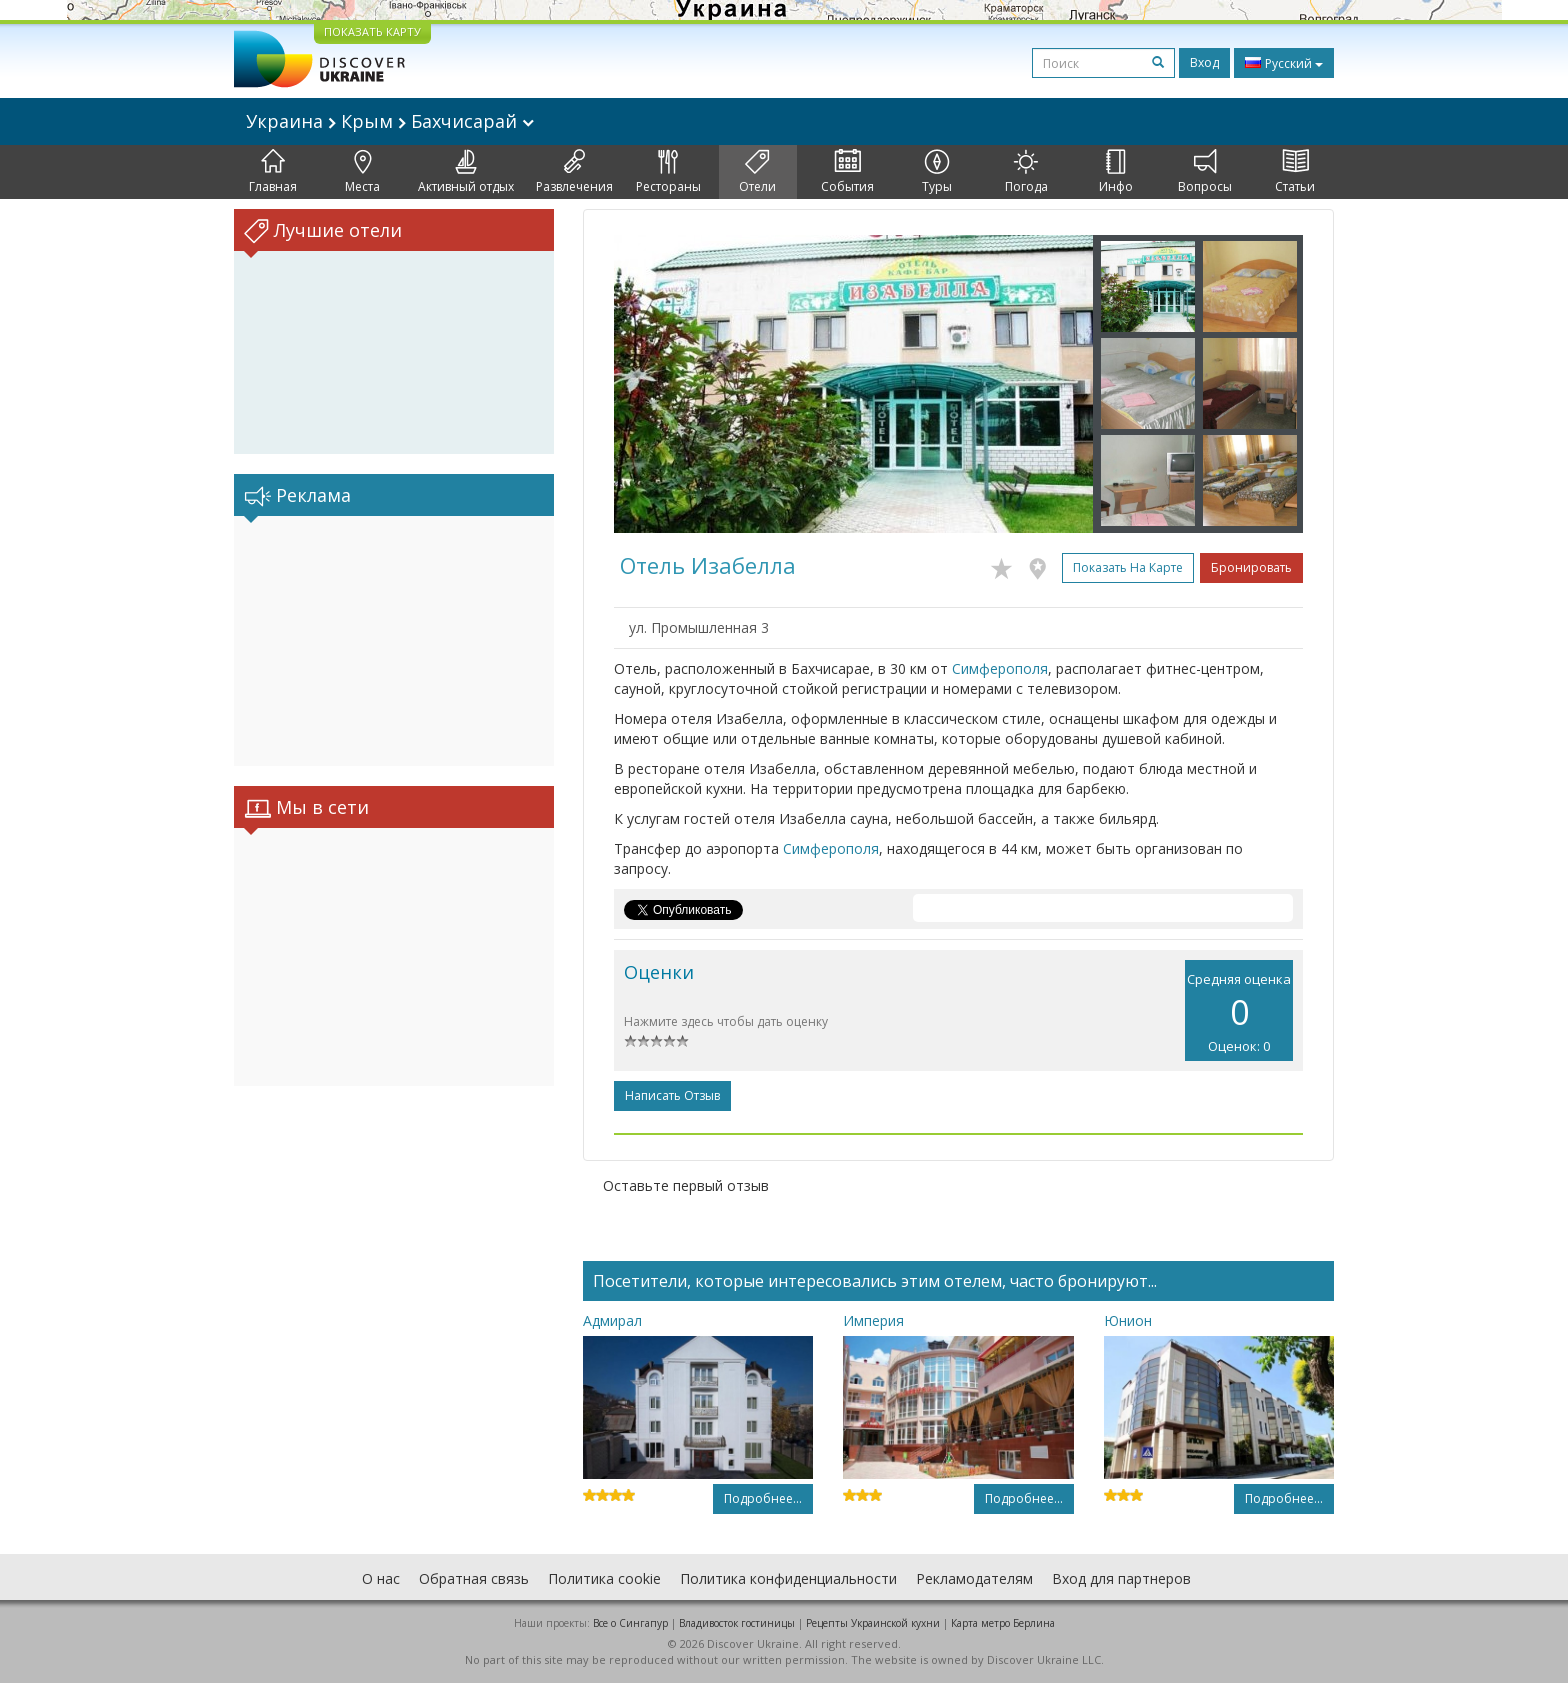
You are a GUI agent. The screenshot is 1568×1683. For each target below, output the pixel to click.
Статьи (1295, 172)
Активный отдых (466, 172)
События (847, 172)
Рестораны (668, 172)
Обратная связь (474, 1578)
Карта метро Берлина (1003, 1623)
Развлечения (574, 172)
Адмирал (612, 1320)
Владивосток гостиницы (737, 1623)
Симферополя (1000, 668)
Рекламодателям (974, 1578)
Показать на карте (1128, 567)
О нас (381, 1578)
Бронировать (1251, 567)
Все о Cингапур (630, 1623)
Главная (273, 172)
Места (362, 172)
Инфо (1116, 172)
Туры (937, 172)
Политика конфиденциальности (788, 1578)
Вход (1204, 62)
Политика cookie (604, 1578)
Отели (757, 172)
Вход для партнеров (1121, 1578)
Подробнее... (763, 1498)
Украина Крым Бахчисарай (390, 121)
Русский (1284, 63)
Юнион (1128, 1320)
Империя (873, 1320)
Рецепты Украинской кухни (873, 1623)
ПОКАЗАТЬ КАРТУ (372, 31)
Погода (1026, 172)
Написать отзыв (672, 1095)
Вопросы (1205, 172)
